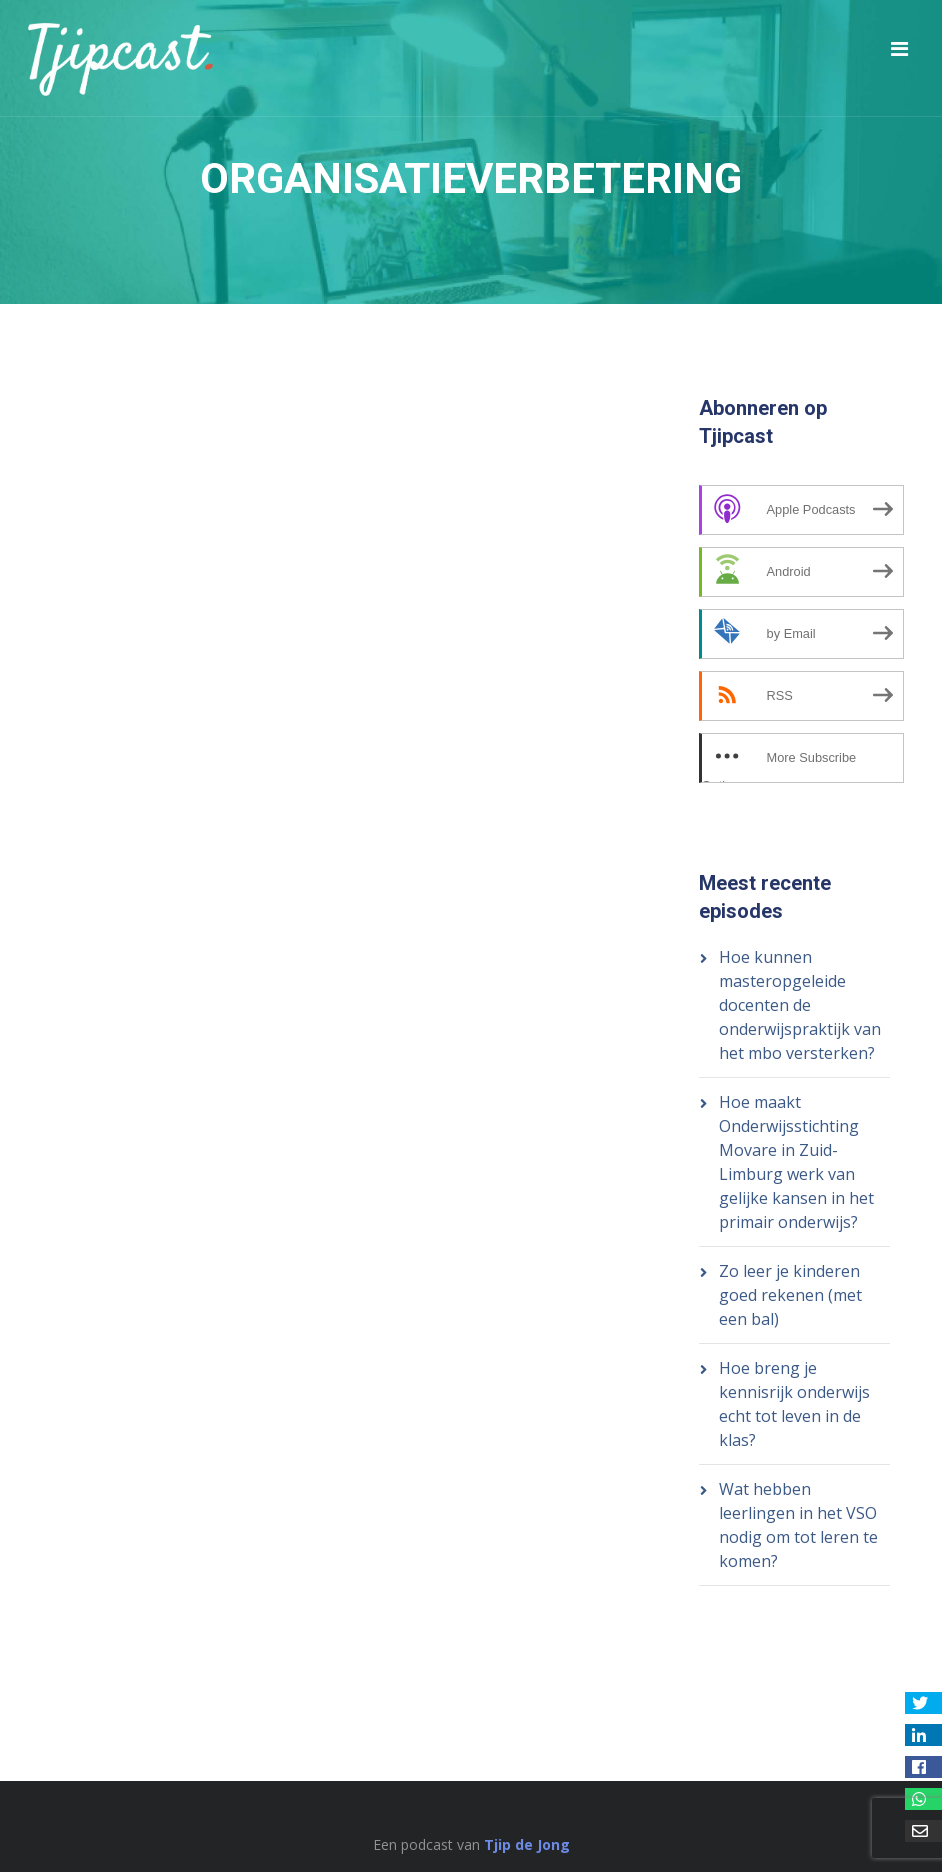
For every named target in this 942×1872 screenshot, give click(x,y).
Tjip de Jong (527, 1844)
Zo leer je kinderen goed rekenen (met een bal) (790, 1295)
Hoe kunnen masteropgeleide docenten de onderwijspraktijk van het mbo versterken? (800, 1005)
